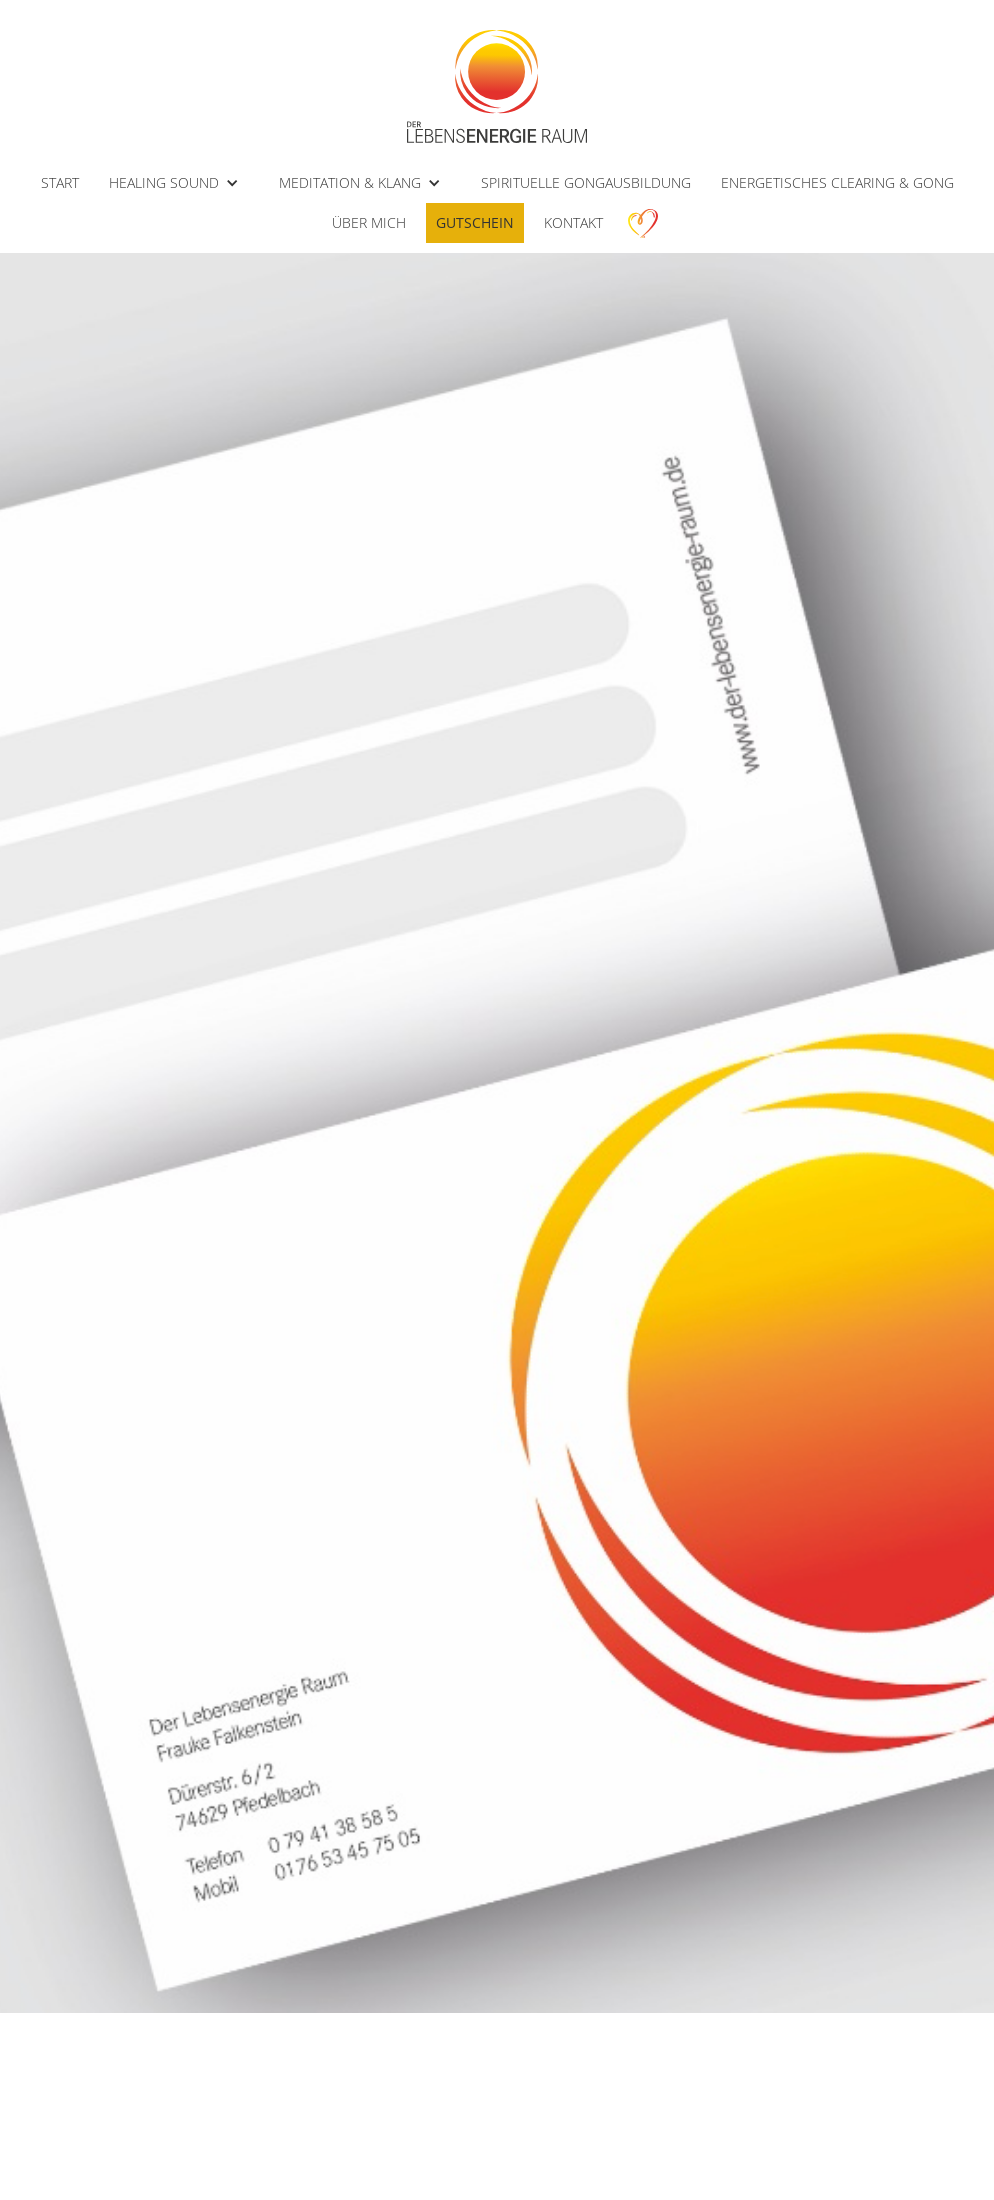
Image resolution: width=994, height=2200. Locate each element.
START (60, 182)
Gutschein (475, 222)
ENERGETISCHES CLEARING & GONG (837, 182)
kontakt (573, 222)
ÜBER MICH (369, 222)
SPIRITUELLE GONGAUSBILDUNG (586, 182)
